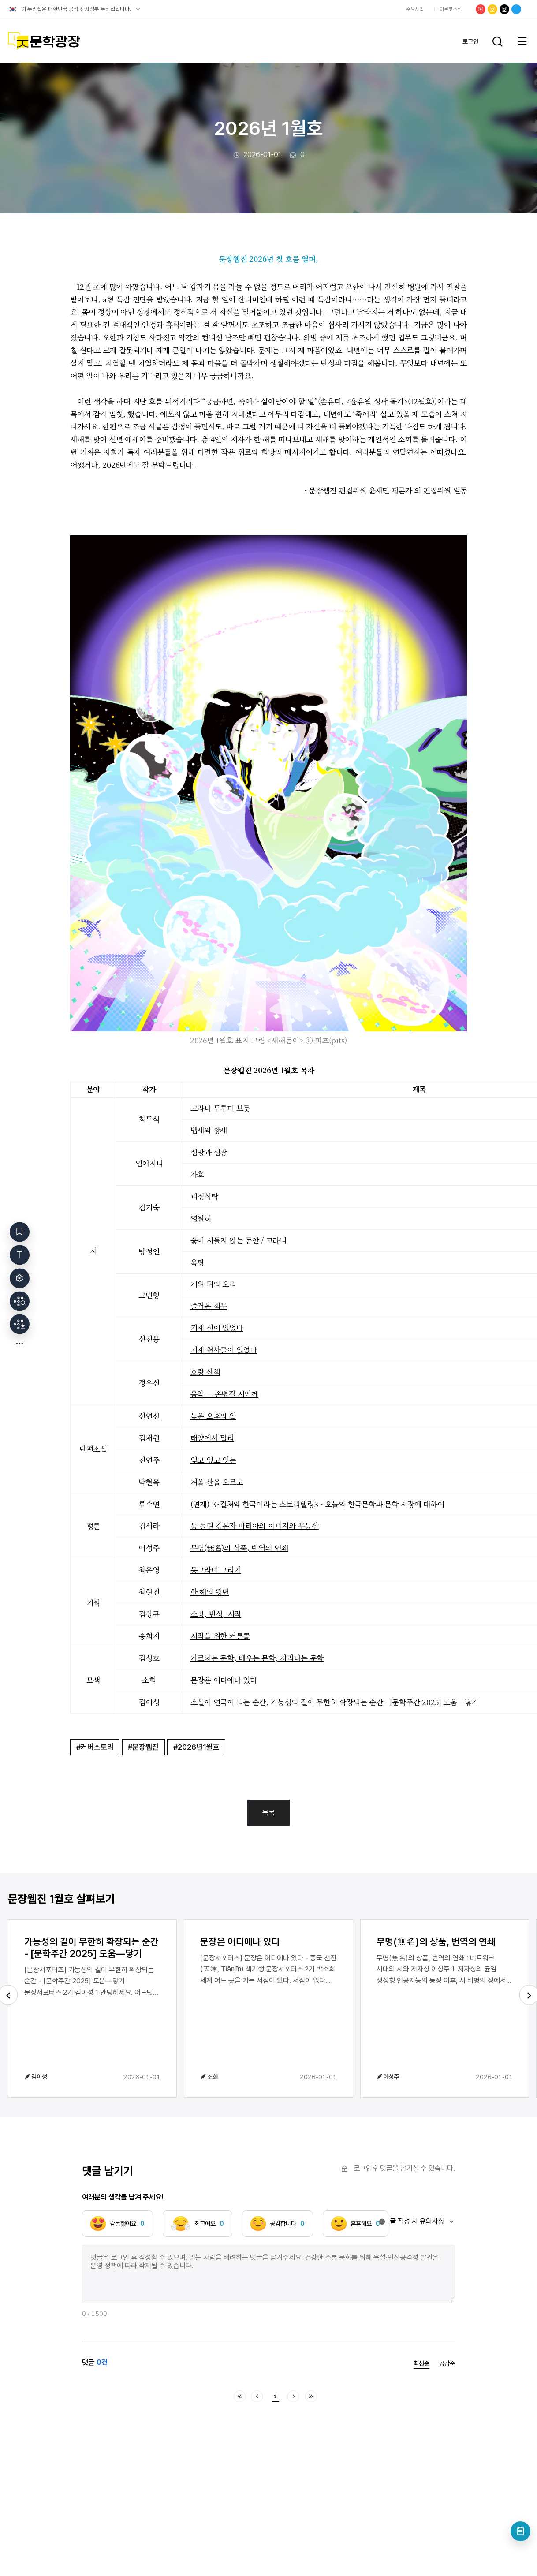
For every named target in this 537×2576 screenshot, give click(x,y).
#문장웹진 (143, 1747)
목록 (268, 1812)
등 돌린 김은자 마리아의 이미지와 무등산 (254, 1525)
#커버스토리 (95, 1747)
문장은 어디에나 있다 (223, 1679)
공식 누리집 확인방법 (138, 9)
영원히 (200, 1218)
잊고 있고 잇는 (213, 1459)
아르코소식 (451, 9)
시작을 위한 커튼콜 (220, 1635)
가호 (197, 1174)
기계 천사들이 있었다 (223, 1349)
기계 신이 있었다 (216, 1327)
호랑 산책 (205, 1371)
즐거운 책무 (208, 1305)
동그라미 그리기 (215, 1569)
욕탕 (197, 1262)
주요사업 (415, 9)
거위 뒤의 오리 (213, 1283)
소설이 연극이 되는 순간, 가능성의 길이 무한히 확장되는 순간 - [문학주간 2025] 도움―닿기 (334, 1701)
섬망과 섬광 (208, 1151)
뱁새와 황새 (208, 1129)
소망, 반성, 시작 (215, 1613)
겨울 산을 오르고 (216, 1481)
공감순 (447, 2363)
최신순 (421, 2363)
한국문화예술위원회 (362, 9)
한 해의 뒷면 (209, 1591)
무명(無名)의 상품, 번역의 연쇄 (239, 1547)
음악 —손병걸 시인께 (224, 1393)
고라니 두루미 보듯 (220, 1107)
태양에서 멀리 (212, 1437)
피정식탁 (204, 1196)
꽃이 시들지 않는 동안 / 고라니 (238, 1240)
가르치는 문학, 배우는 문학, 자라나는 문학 (257, 1657)
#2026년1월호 (196, 1747)
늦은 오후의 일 (213, 1415)
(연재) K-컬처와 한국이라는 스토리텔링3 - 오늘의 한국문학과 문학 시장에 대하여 (317, 1503)
